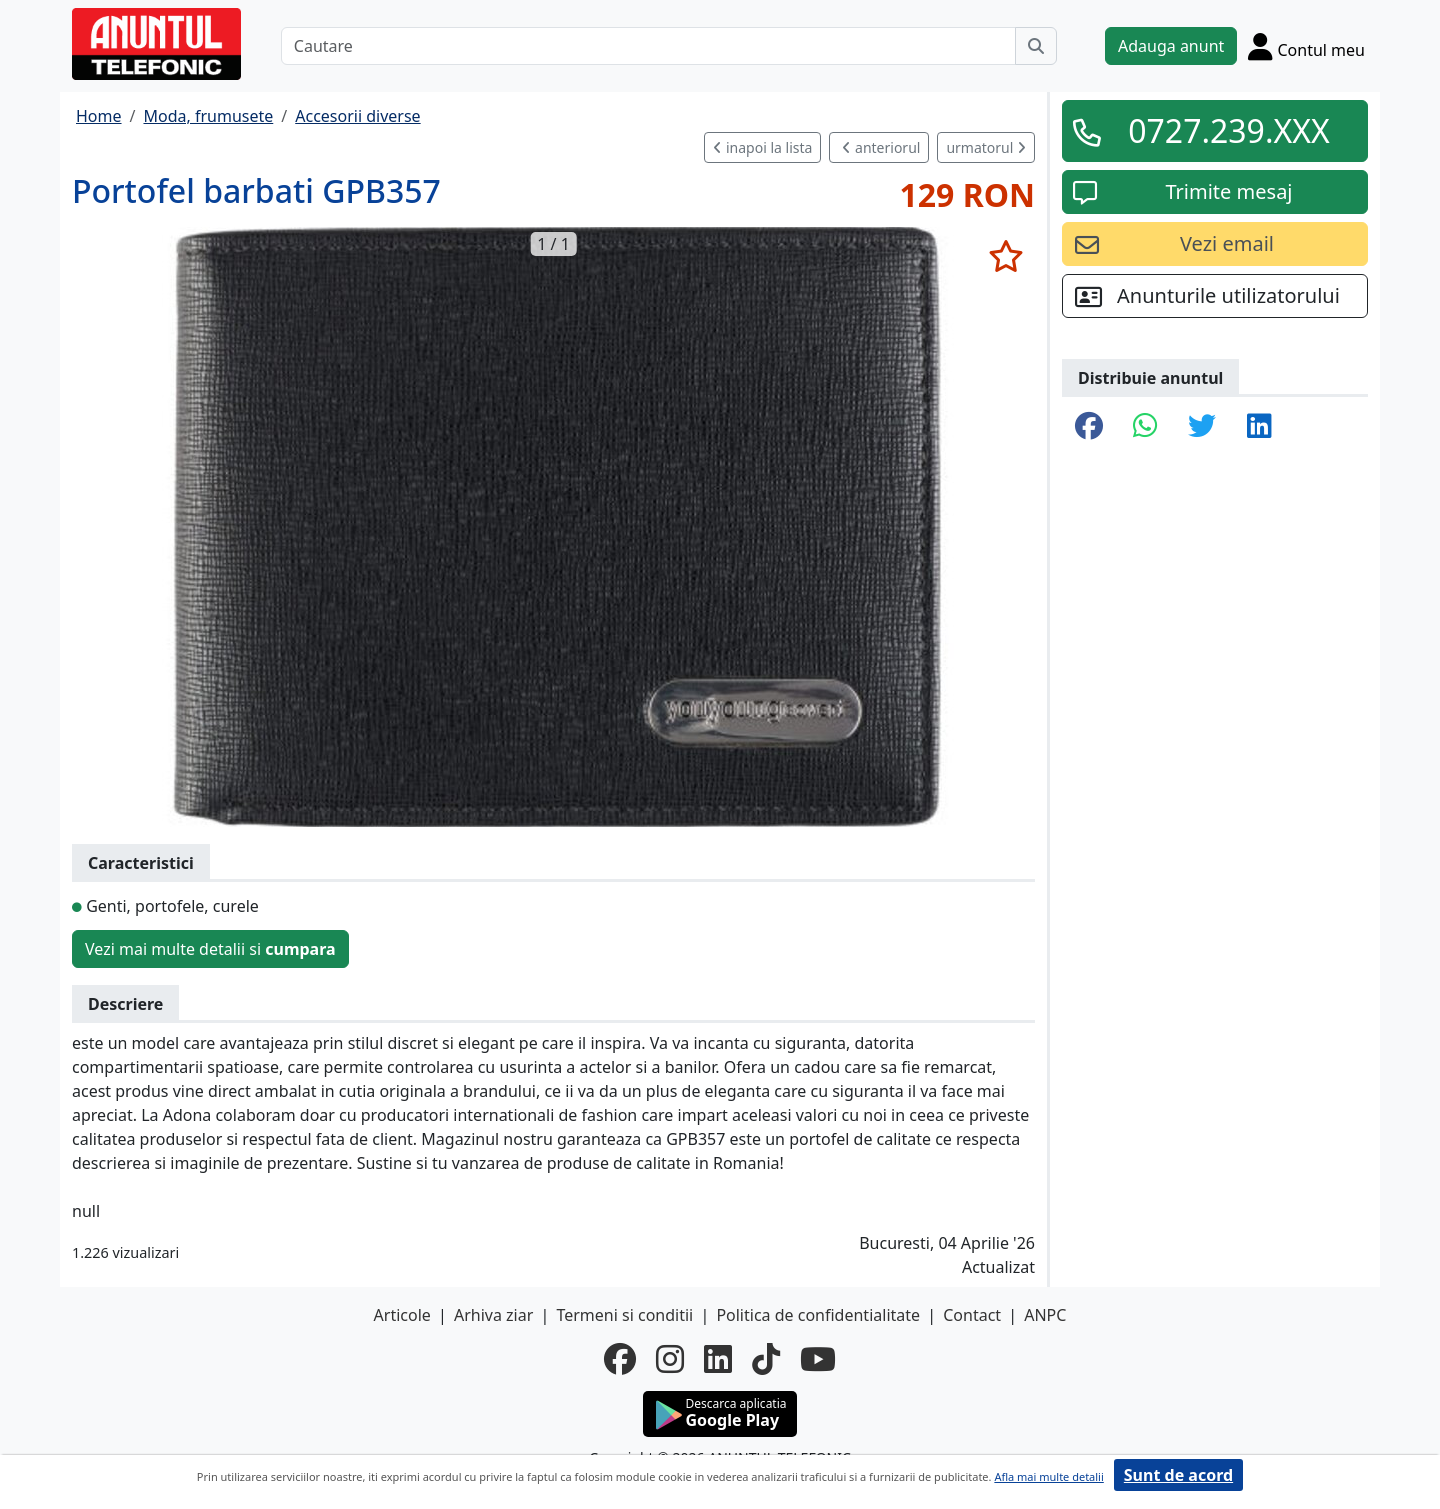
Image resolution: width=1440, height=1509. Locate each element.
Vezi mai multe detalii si (210, 949)
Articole (402, 1315)
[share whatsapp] (1145, 427)
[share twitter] (1202, 427)
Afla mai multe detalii (1048, 1476)
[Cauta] (1036, 46)
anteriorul (881, 147)
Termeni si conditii (624, 1315)
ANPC (1045, 1315)
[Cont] (1306, 46)
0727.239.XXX (1229, 130)
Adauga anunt (1171, 46)
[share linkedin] (1259, 427)
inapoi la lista (762, 147)
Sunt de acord (1178, 1475)
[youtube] (818, 1359)
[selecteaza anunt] (1005, 256)
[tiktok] (766, 1359)
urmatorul (986, 147)
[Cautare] (648, 46)
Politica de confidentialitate (818, 1315)
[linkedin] (718, 1359)
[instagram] (670, 1359)
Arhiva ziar (493, 1315)
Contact (972, 1315)
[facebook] (620, 1359)
